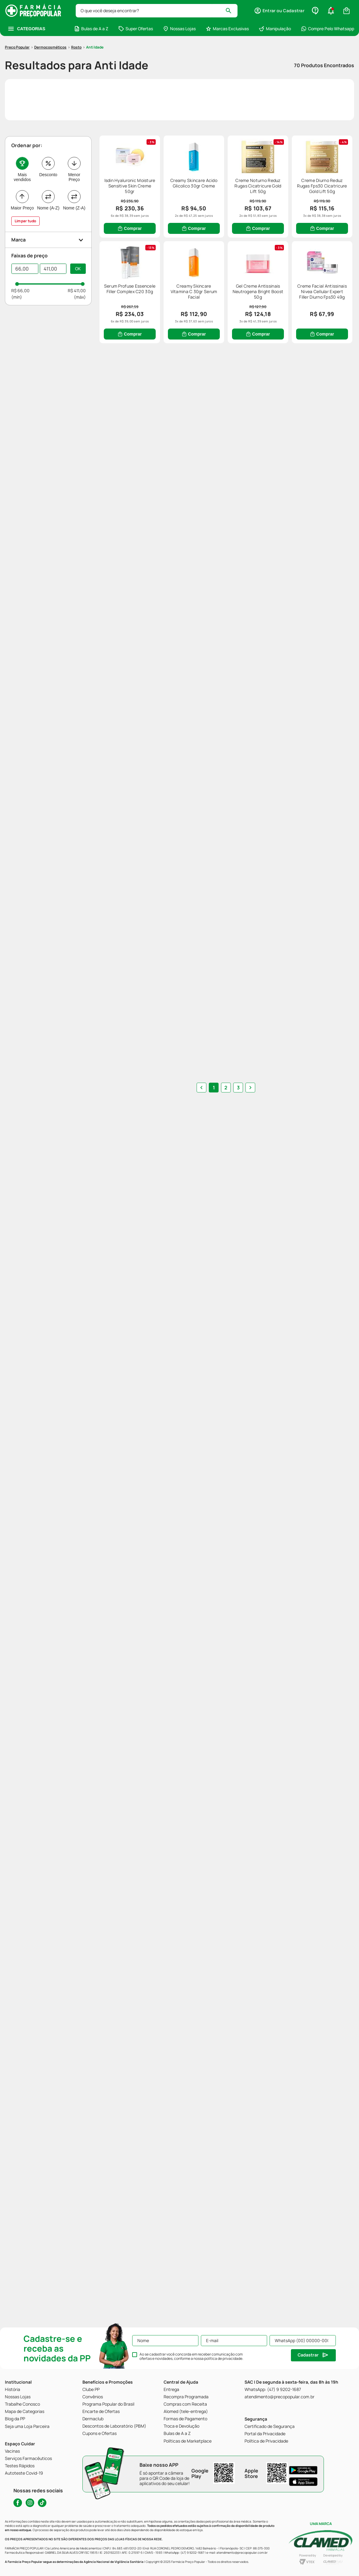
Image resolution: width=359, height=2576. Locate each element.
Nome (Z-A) (74, 171)
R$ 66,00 (20, 254)
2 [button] (225, 2028)
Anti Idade (94, 11)
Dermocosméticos (50, 11)
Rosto (76, 11)
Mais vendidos (22, 141)
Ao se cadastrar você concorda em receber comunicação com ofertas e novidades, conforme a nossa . (191, 2356)
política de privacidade (223, 2358)
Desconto (48, 138)
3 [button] (238, 2028)
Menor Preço (74, 141)
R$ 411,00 (77, 254)
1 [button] (214, 2028)
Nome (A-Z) (48, 171)
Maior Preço (22, 171)
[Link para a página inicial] (17, 11)
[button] (48, 204)
